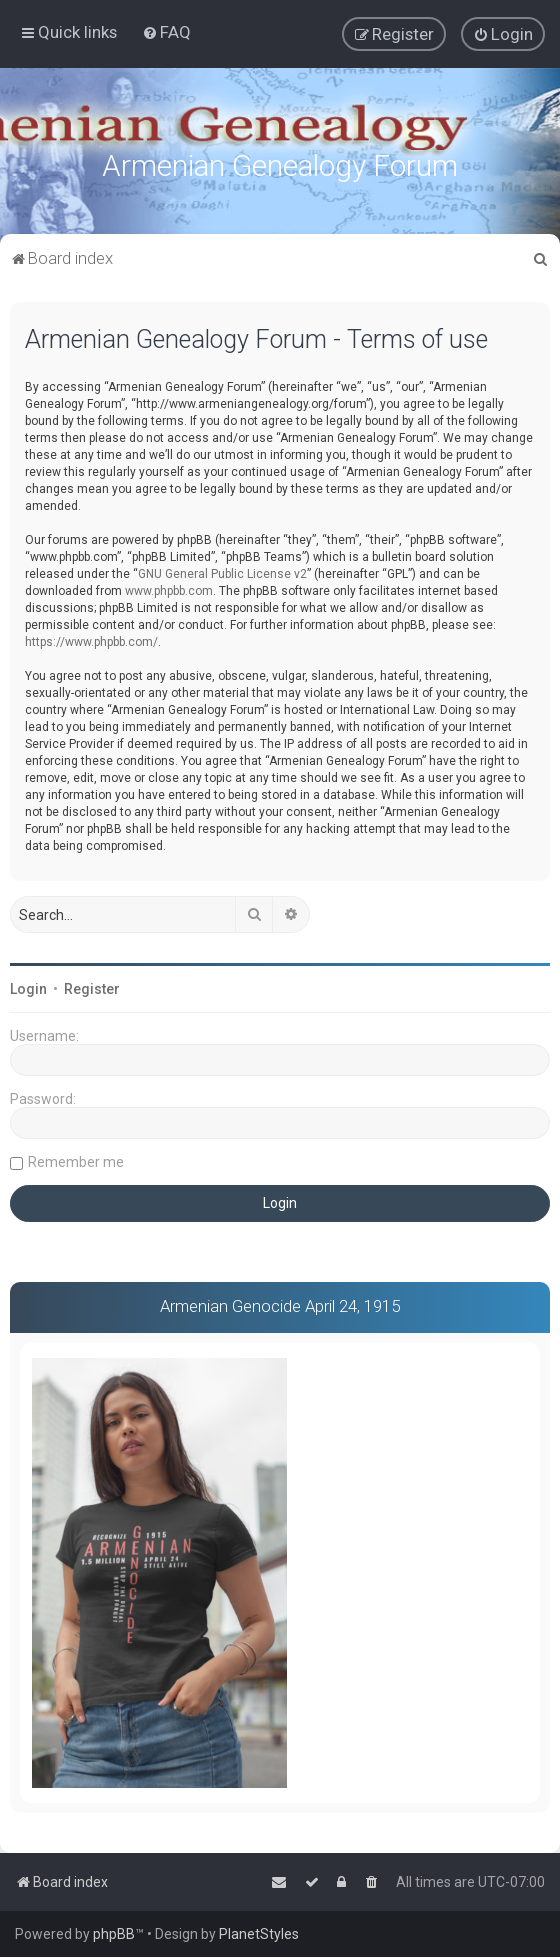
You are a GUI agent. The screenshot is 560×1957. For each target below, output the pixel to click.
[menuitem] (166, 32)
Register (92, 987)
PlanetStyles (259, 1934)
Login (28, 987)
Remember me (76, 1160)
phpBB (114, 1934)
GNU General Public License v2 (222, 572)
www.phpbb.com (169, 589)
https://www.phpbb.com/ (91, 640)
